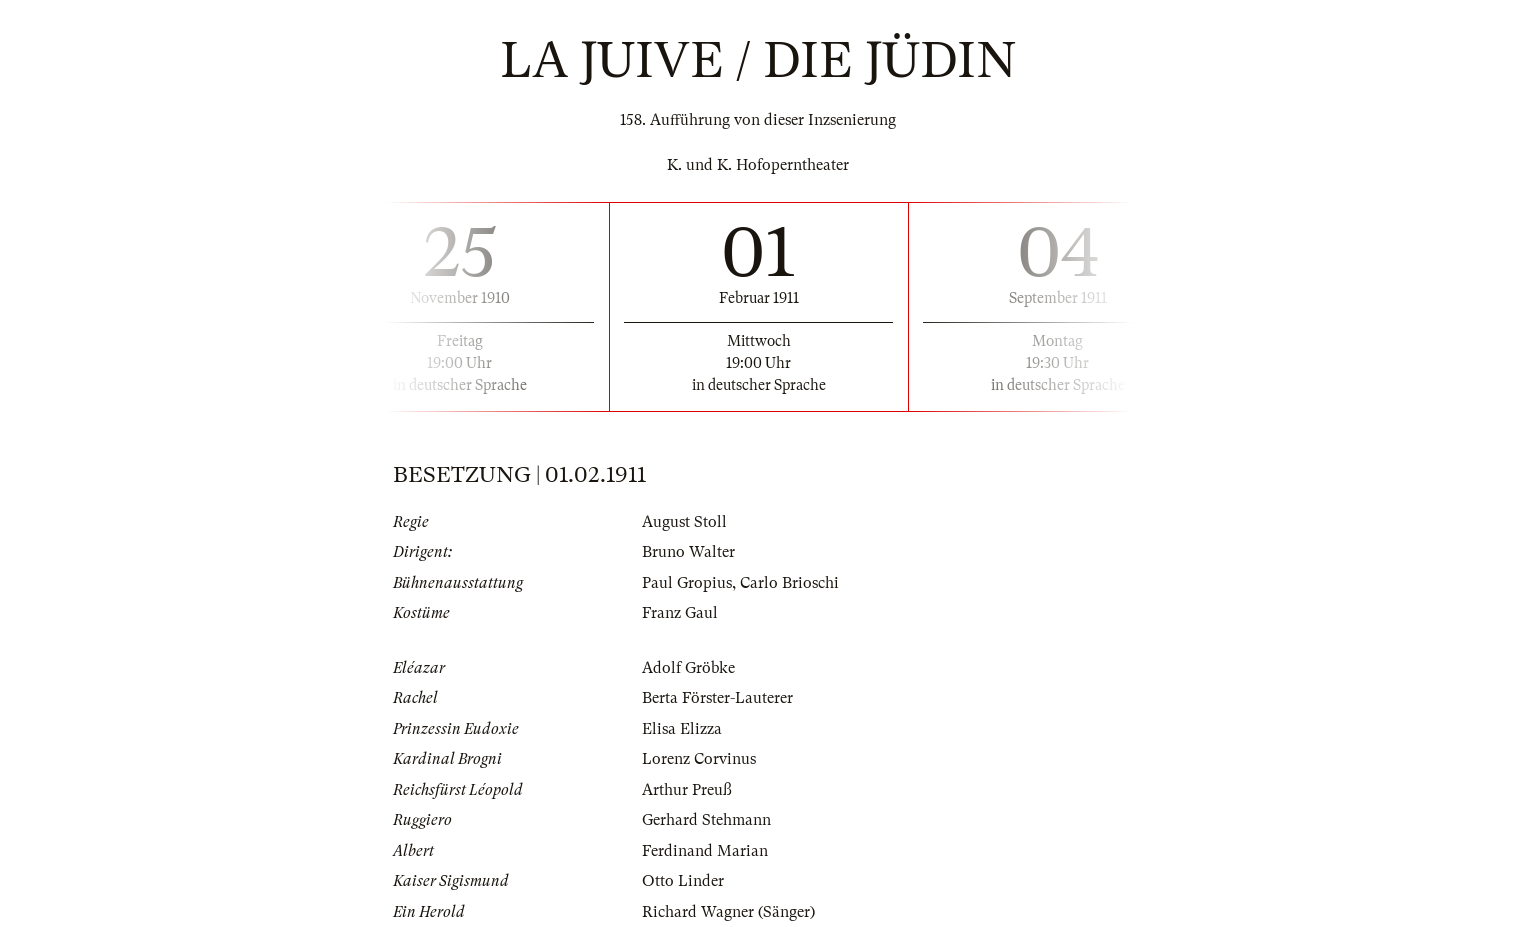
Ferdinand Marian (705, 851)
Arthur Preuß (687, 790)
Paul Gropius (687, 583)
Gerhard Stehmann (706, 820)
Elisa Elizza (682, 729)
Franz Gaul (680, 613)
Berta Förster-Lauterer (717, 698)
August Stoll (684, 522)
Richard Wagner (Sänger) (728, 912)
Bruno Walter (688, 552)
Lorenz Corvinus (699, 759)
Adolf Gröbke (688, 668)
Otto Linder (683, 881)
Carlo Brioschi (789, 583)
